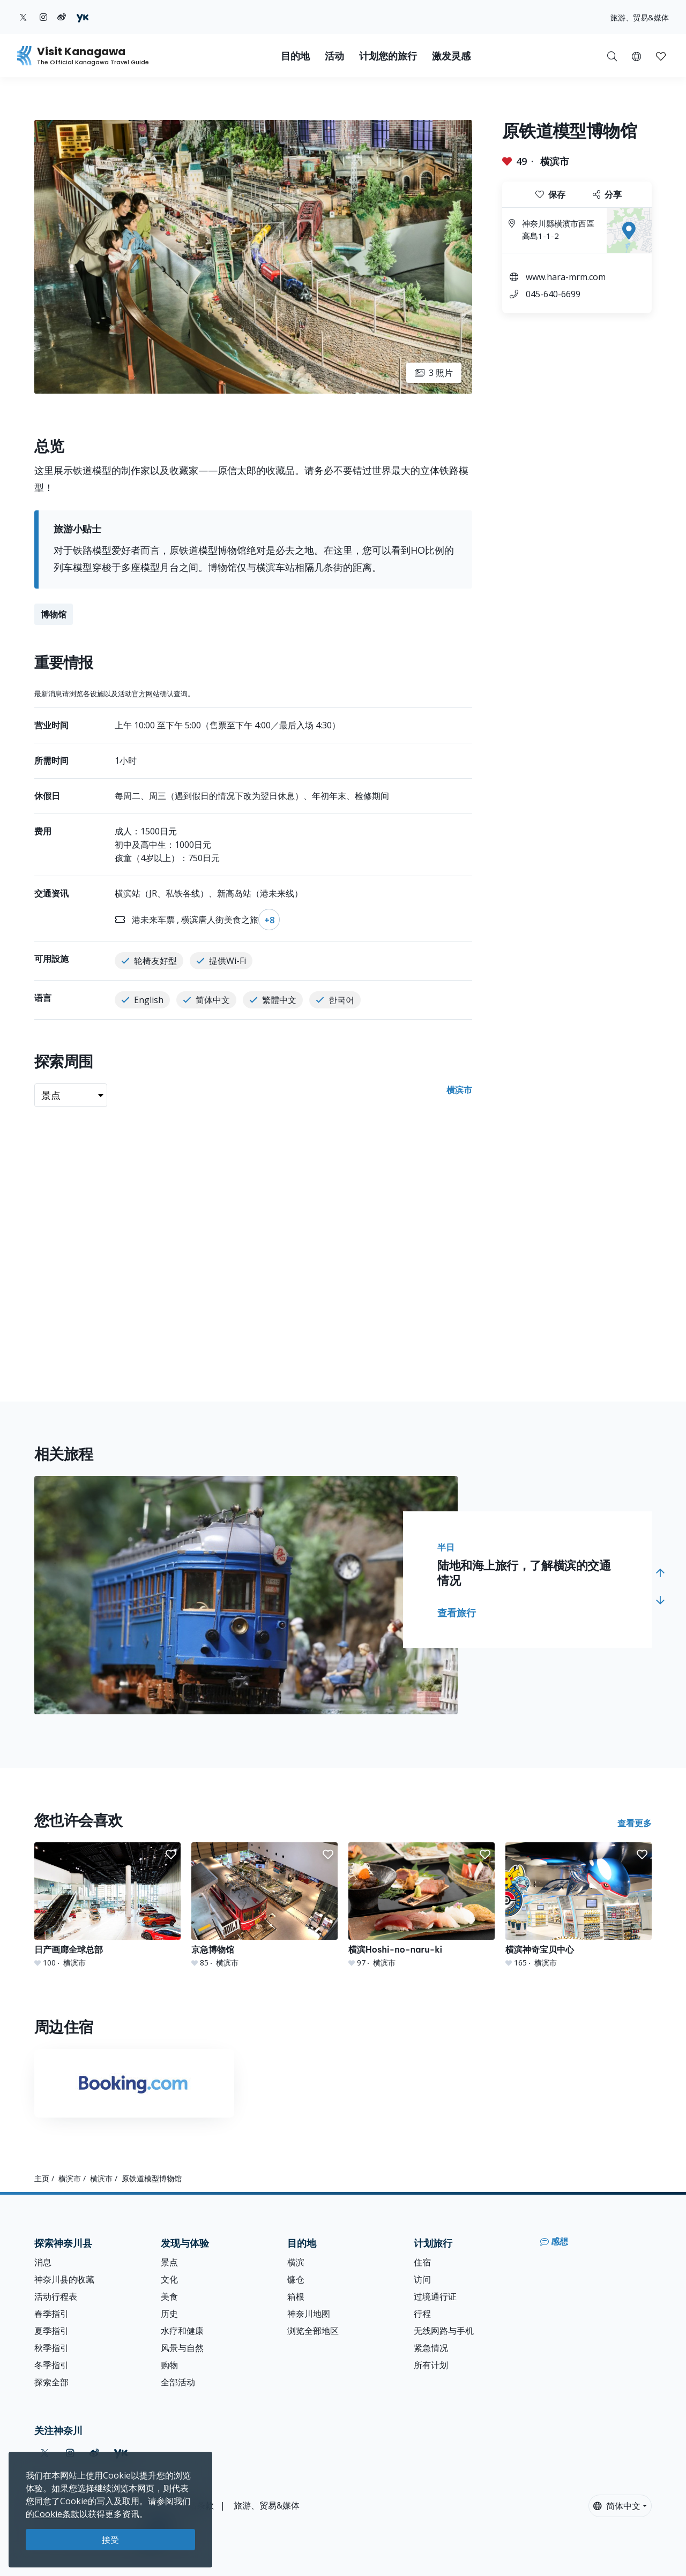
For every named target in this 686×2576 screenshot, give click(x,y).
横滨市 (554, 161)
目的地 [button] (295, 56)
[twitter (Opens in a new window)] (23, 17)
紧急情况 (431, 2348)
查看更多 (634, 1823)
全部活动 (178, 2382)
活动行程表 (55, 2296)
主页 (41, 2178)
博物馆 (53, 614)
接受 (110, 2539)
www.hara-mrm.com (566, 277)
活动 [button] (334, 56)
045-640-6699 (553, 294)
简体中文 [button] (616, 2506)
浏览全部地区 (313, 2331)
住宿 (422, 2262)
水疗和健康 (182, 2331)
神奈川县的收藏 (64, 2279)
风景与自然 (182, 2348)
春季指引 (51, 2313)
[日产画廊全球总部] (107, 1905)
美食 (169, 2296)
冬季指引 (51, 2365)
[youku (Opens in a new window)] (82, 17)
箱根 (295, 2296)
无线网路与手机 (444, 2331)
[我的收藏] (660, 55)
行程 (422, 2313)
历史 (169, 2313)
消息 (42, 2262)
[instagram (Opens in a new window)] (43, 17)
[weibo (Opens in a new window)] (61, 17)
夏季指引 (51, 2331)
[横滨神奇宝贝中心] (578, 1905)
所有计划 (431, 2365)
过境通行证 (435, 2296)
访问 (422, 2279)
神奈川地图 (308, 2313)
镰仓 (295, 2279)
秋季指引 (51, 2348)
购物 (169, 2365)
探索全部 (51, 2382)
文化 (169, 2279)
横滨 (295, 2262)
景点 (169, 2262)
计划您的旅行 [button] (388, 56)
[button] (636, 55)
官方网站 (146, 693)
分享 (607, 194)
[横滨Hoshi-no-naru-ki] (421, 1905)
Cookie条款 (56, 2514)
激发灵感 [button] (451, 56)
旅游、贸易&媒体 (639, 17)
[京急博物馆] (264, 1905)
